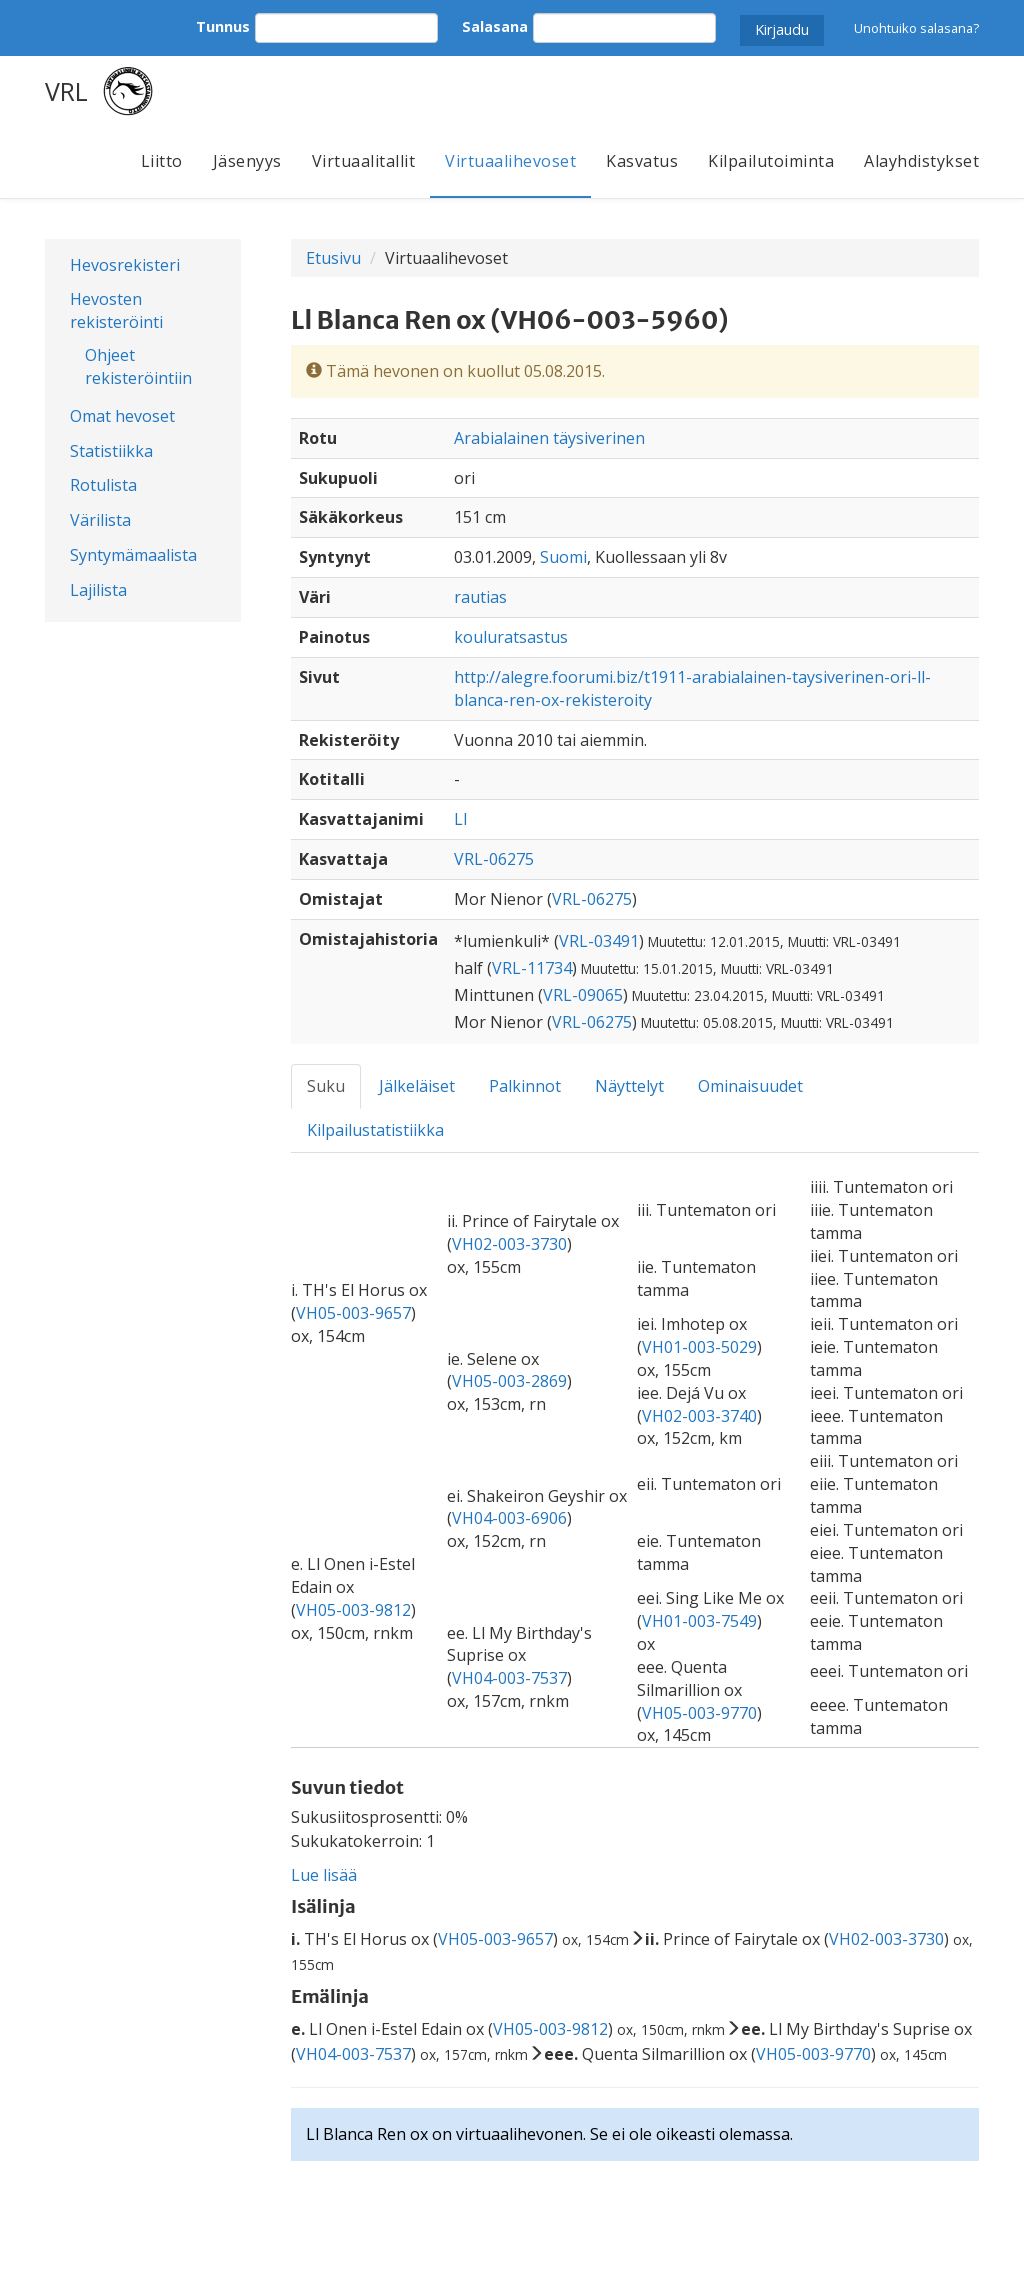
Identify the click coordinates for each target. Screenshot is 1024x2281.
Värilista (100, 520)
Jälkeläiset (417, 1086)
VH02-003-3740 (699, 1416)
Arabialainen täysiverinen (549, 438)
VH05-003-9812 (353, 1610)
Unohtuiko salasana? (916, 28)
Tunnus (223, 26)
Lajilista (98, 590)
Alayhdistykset (921, 161)
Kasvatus (642, 161)
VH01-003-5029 (699, 1347)
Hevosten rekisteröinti (116, 310)
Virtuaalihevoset (510, 161)
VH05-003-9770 (699, 1713)
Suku (326, 1086)
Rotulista (103, 485)
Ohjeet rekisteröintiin (138, 366)
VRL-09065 (583, 995)
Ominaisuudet (750, 1086)
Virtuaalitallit (364, 161)
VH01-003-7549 (699, 1621)
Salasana (495, 26)
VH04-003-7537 (509, 1678)
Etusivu (333, 258)
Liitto (162, 161)
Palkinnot (525, 1086)
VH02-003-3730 (509, 1244)
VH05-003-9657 (353, 1313)
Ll (460, 819)
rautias (480, 597)
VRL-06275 (494, 859)
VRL (66, 91)
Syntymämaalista (133, 555)
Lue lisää (324, 1875)
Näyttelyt (629, 1086)
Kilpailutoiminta (771, 161)
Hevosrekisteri (125, 265)
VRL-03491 (599, 941)
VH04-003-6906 (509, 1518)
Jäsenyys (247, 161)
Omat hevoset (122, 416)
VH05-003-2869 (509, 1381)
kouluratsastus (511, 637)
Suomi (563, 557)
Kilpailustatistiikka (375, 1130)
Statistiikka (111, 451)
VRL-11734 (532, 968)
